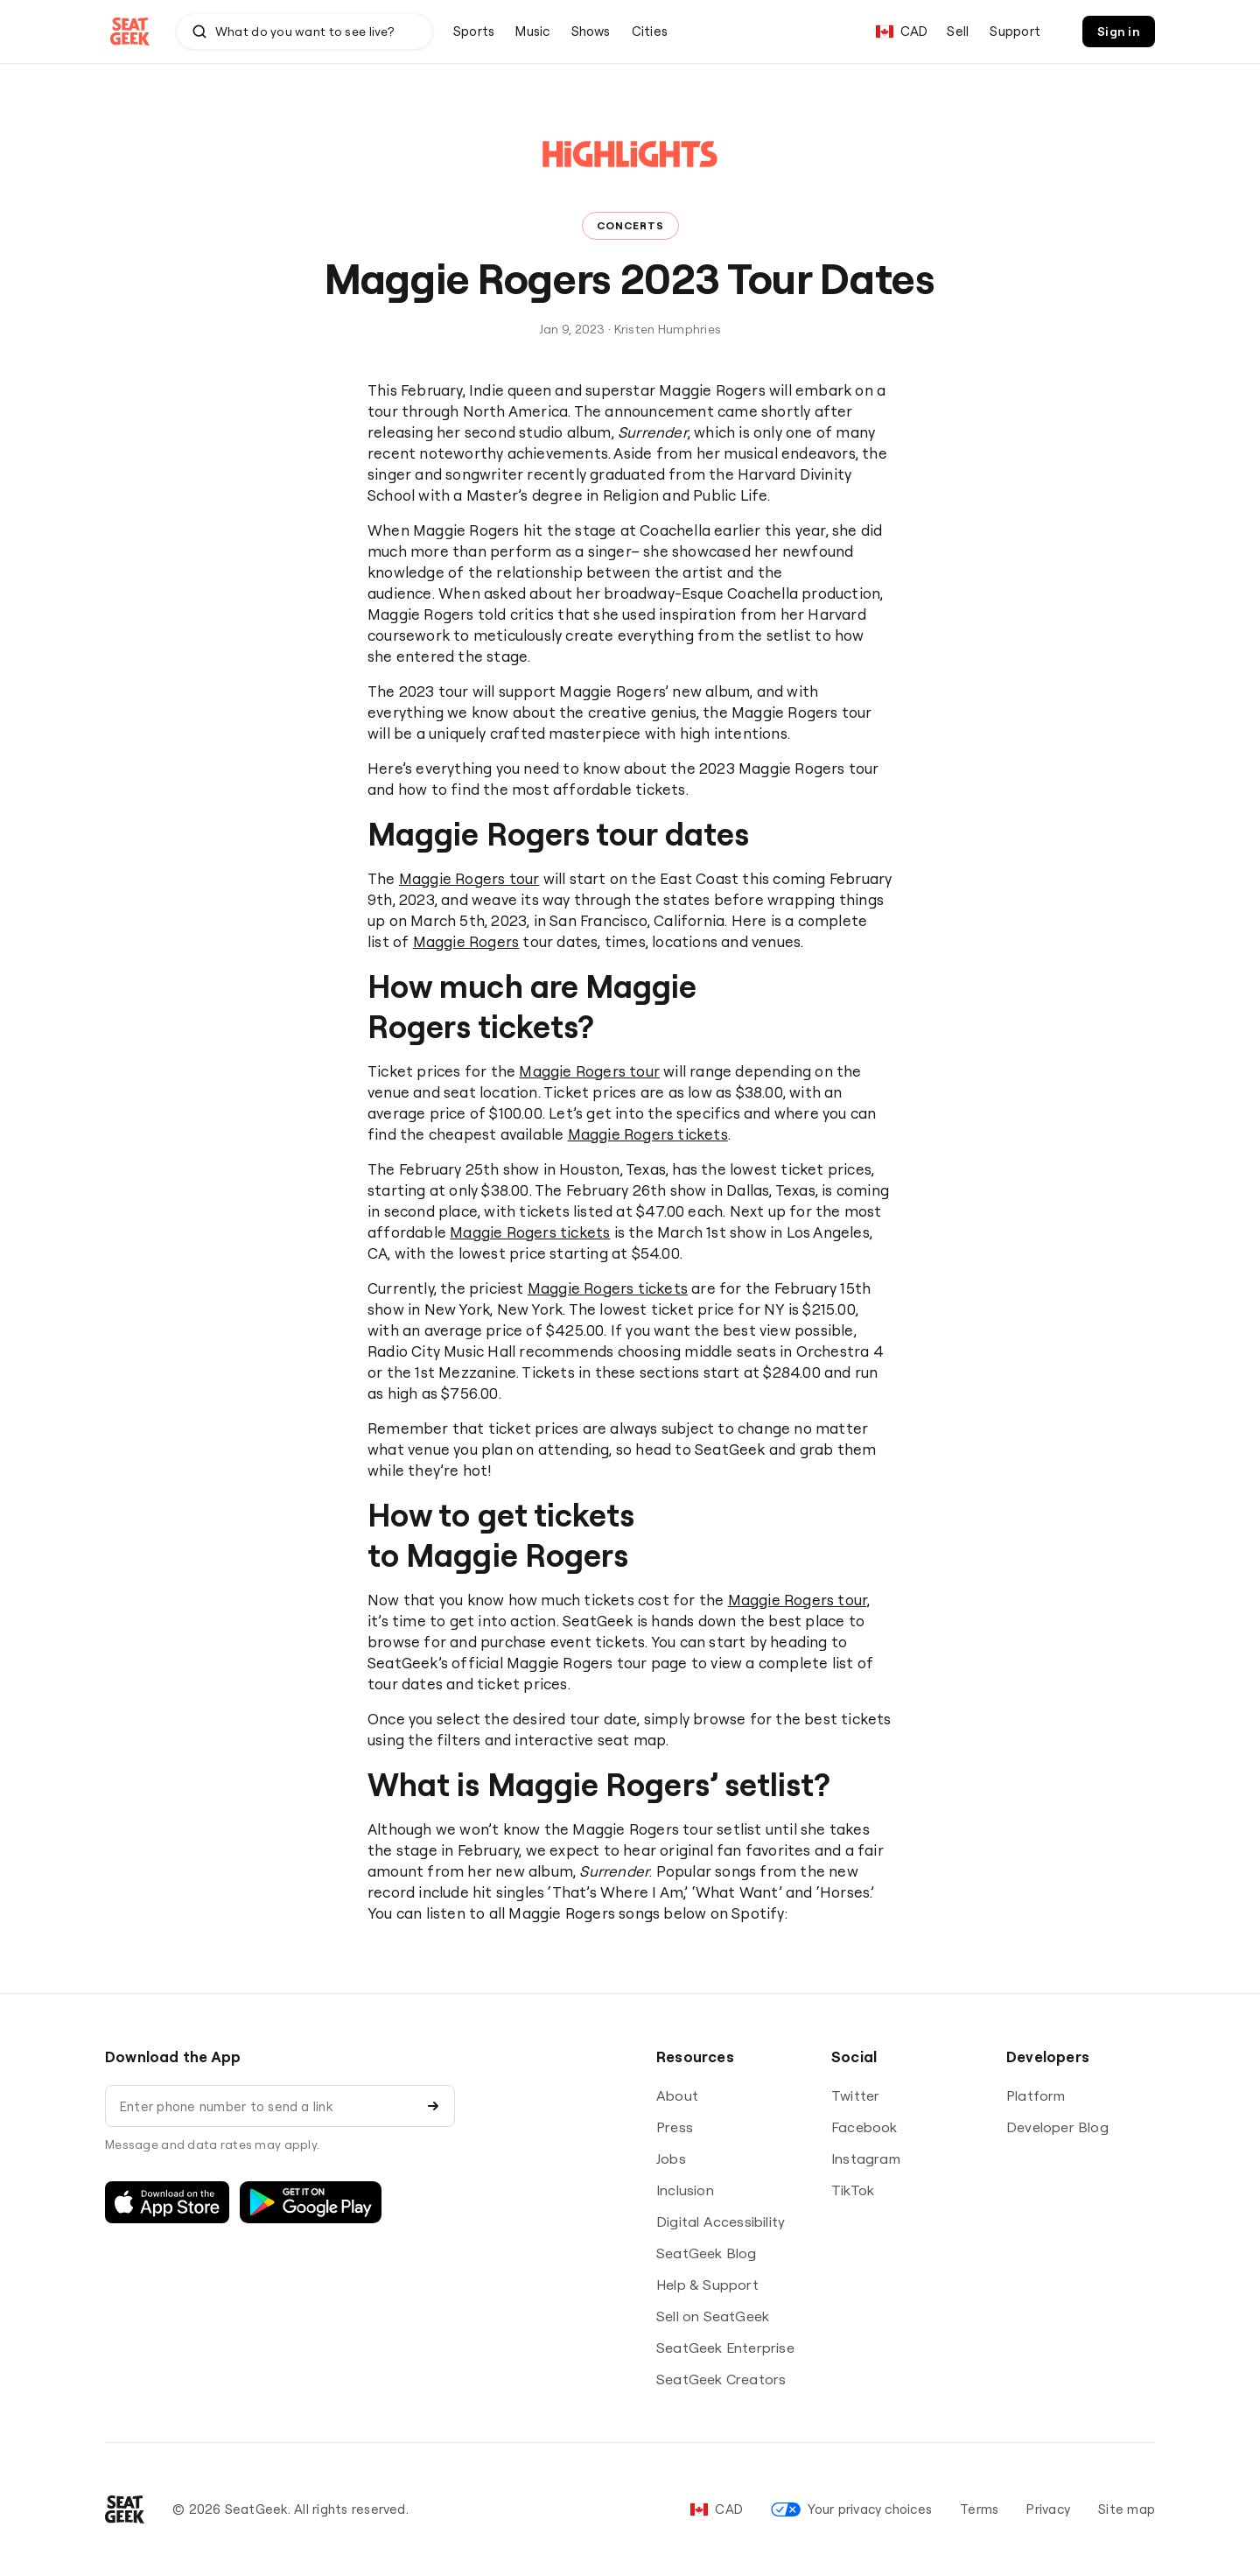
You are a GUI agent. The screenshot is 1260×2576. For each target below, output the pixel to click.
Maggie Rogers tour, (799, 1599)
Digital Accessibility (720, 2221)
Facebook (864, 2127)
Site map (1126, 2509)
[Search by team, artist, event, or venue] (305, 31)
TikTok (852, 2190)
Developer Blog (1057, 2127)
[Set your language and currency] (902, 31)
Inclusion (685, 2190)
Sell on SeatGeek (712, 2316)
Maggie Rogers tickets (648, 1134)
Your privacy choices (851, 2509)
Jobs (671, 2158)
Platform (1036, 2095)
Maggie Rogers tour (469, 878)
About (677, 2095)
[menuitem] (474, 31)
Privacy (1048, 2509)
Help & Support (707, 2284)
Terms (979, 2509)
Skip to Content (0, 0)
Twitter (855, 2095)
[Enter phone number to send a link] (263, 2106)
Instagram (865, 2158)
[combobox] (304, 31)
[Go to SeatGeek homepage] (130, 32)
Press (674, 2127)
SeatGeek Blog (706, 2253)
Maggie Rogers (466, 941)
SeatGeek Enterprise (725, 2347)
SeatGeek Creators (721, 2379)
